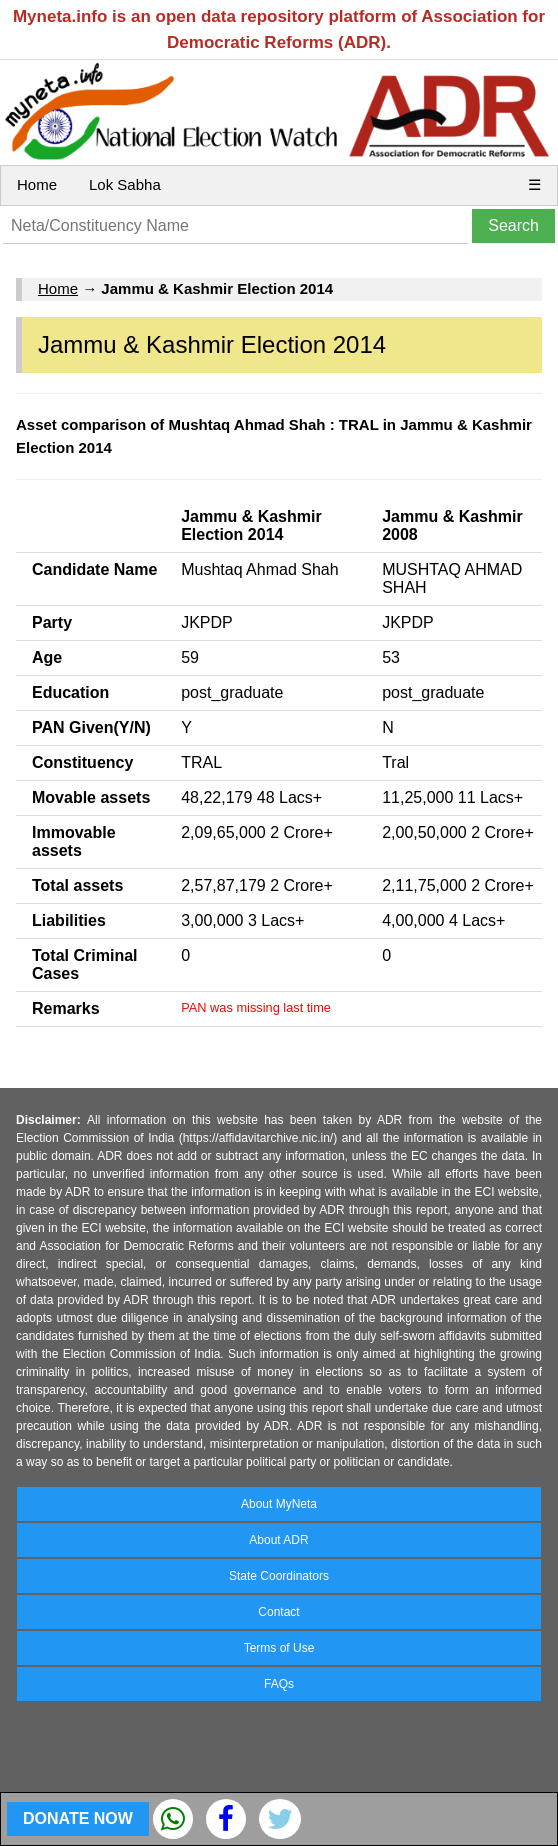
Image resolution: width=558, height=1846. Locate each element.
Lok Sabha (125, 184)
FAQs (279, 1684)
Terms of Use (279, 1648)
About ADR (278, 1540)
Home (37, 184)
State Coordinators (279, 1576)
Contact (278, 1612)
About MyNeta (279, 1504)
